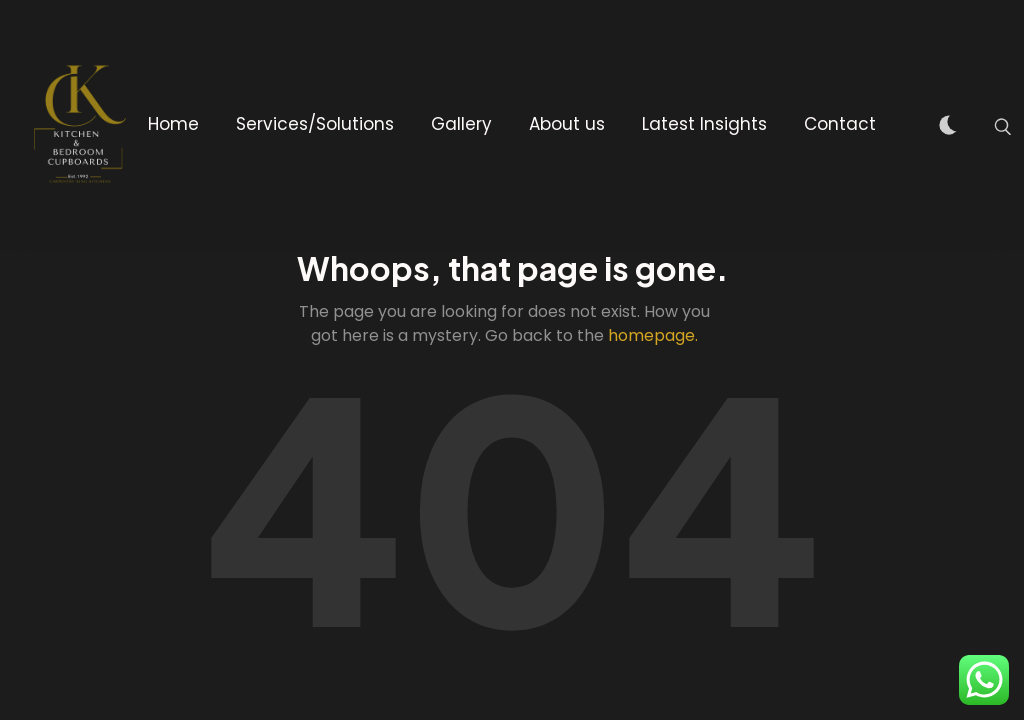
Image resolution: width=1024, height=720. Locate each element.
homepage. (653, 335)
